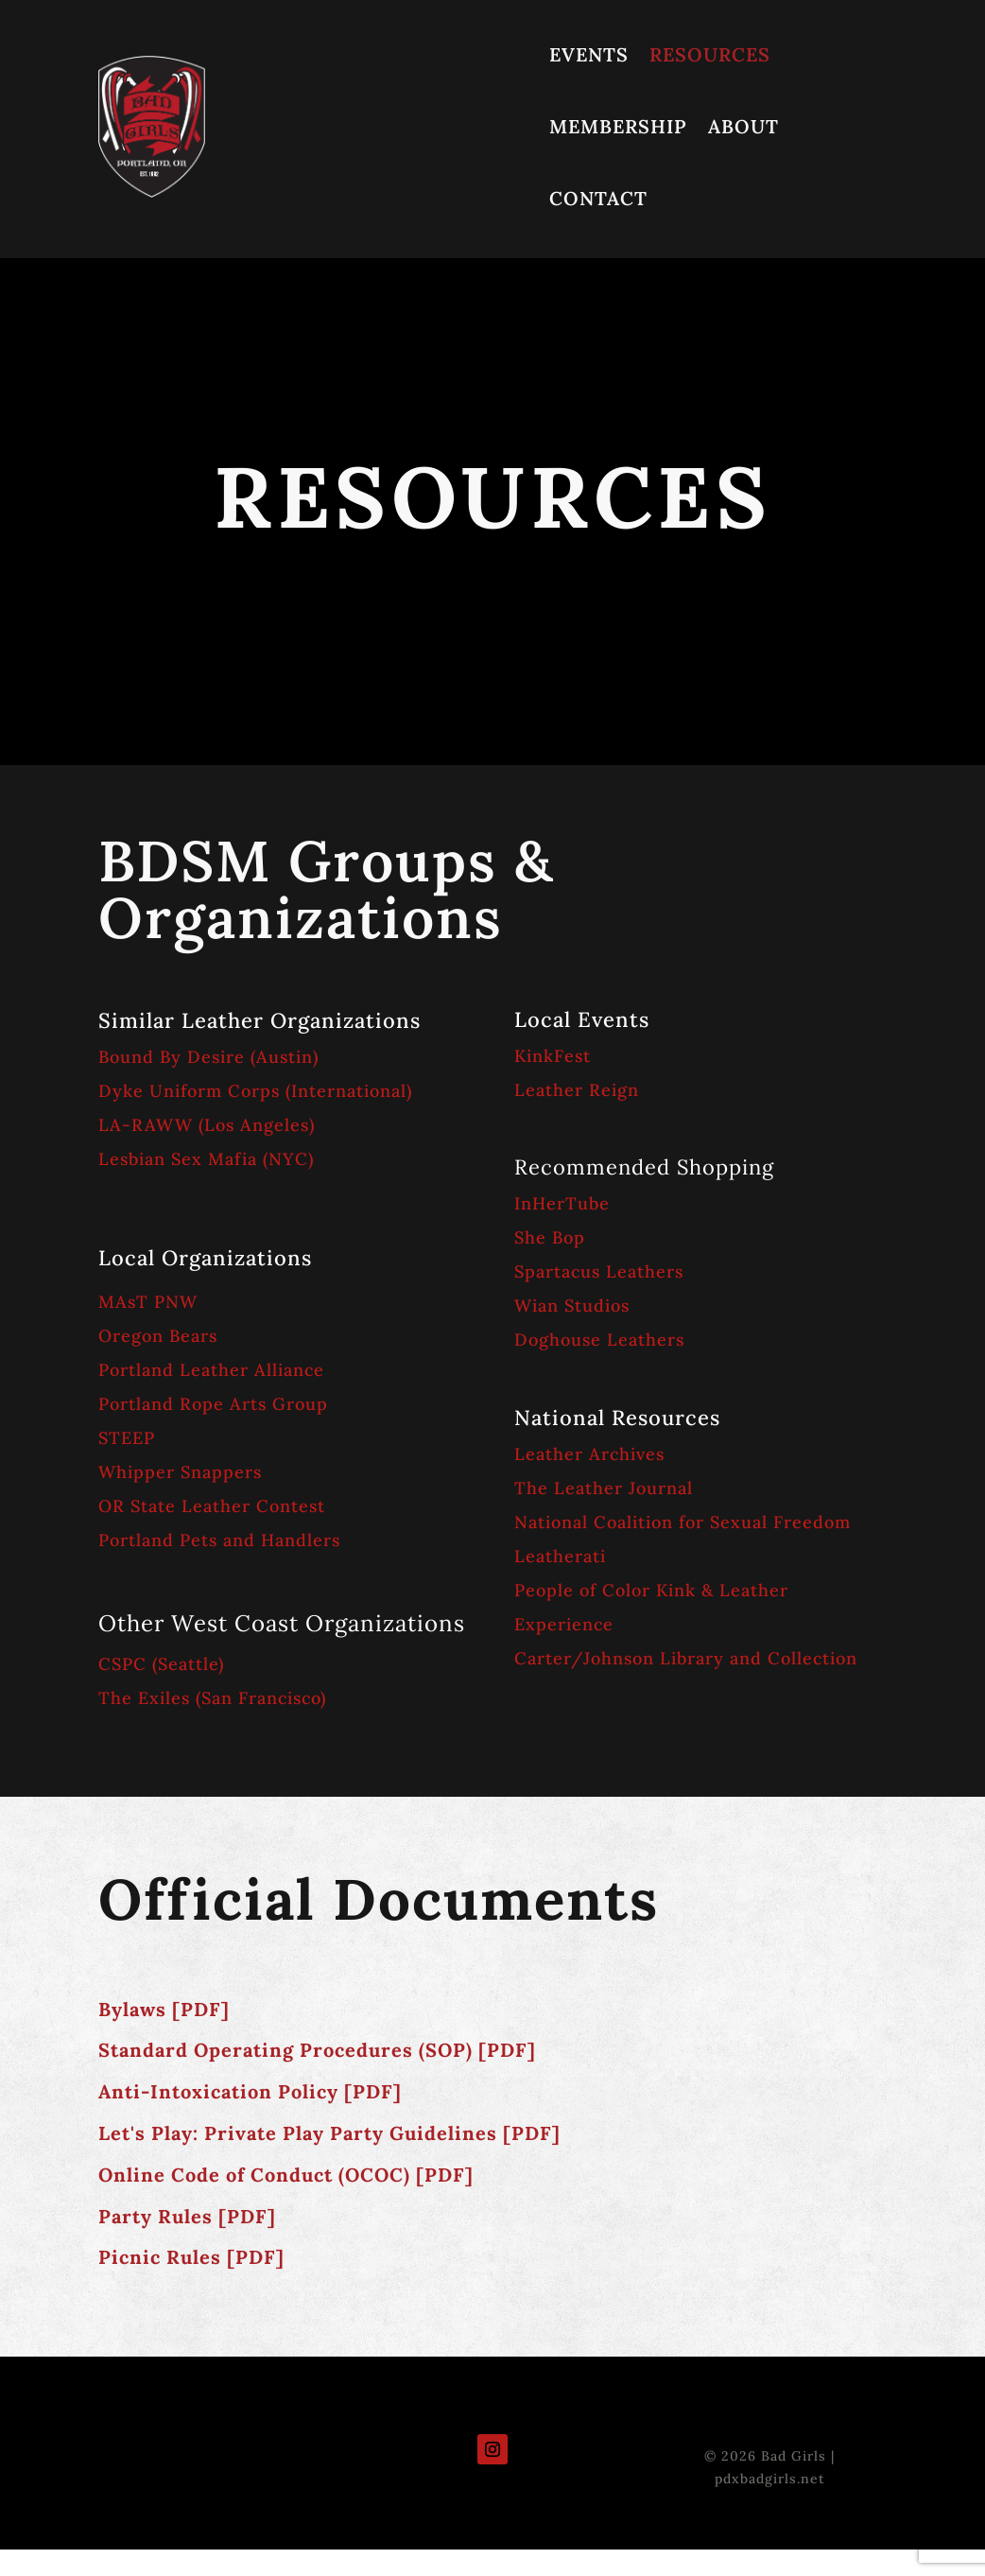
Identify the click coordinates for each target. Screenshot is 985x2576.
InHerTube (562, 1203)
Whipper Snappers (180, 1472)
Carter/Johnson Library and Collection (685, 1658)
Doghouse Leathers (599, 1339)
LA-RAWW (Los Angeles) (206, 1125)
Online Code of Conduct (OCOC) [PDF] (286, 2174)
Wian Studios (572, 1305)
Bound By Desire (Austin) (211, 1057)
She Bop (549, 1237)
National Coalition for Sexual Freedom (682, 1522)
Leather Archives (589, 1454)
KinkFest (552, 1056)
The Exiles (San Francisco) (212, 1698)
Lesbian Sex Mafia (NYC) (206, 1159)
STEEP (126, 1438)
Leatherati (560, 1556)
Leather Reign (576, 1090)
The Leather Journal (603, 1488)
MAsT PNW (148, 1302)
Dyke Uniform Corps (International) (255, 1091)
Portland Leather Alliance (211, 1370)
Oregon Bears (157, 1336)
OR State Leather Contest (211, 1506)
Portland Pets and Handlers (219, 1540)
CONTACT (598, 198)
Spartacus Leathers (598, 1271)
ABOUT (743, 126)
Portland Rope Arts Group (213, 1404)
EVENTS (589, 54)
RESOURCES (709, 54)
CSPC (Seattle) (161, 1664)
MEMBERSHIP (618, 126)
